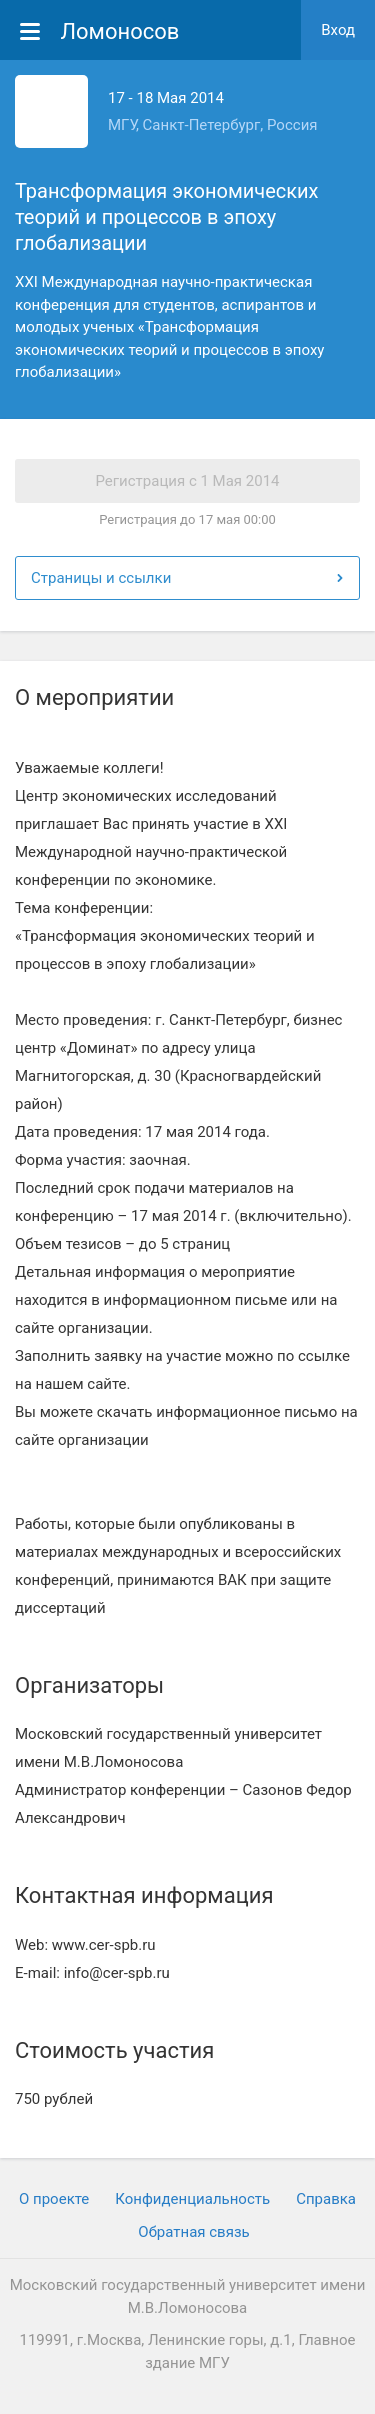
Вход (338, 30)
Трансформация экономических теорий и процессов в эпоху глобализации (167, 217)
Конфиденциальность (192, 2199)
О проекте (54, 2199)
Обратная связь (193, 2232)
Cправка (326, 2199)
